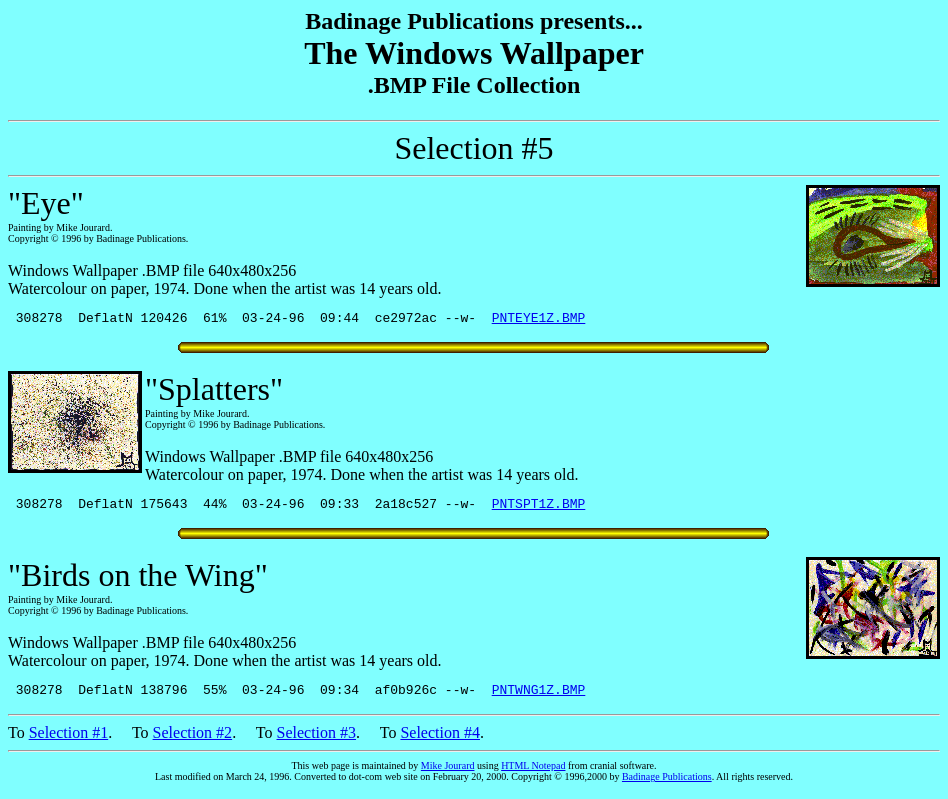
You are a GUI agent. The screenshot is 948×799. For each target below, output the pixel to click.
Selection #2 (193, 741)
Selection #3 (317, 741)
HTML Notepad (533, 774)
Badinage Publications (667, 785)
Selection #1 (69, 741)
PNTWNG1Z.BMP (539, 698)
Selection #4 (440, 741)
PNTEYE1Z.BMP (539, 320)
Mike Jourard (448, 774)
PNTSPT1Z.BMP (539, 509)
